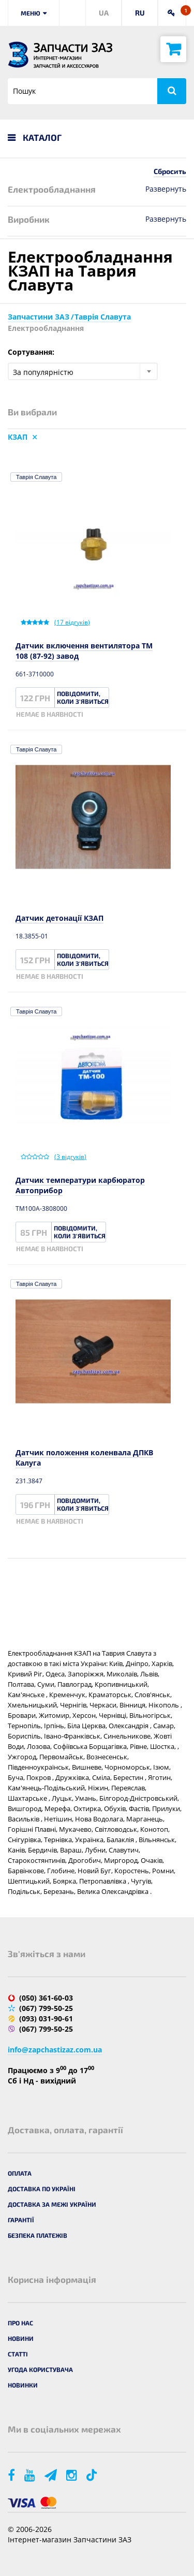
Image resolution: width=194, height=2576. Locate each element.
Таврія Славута (36, 477)
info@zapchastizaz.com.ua (55, 2049)
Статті (18, 2353)
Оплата (20, 2173)
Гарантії (21, 2219)
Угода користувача (40, 2369)
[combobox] (83, 371)
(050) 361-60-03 (46, 1998)
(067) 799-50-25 (46, 2008)
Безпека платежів (37, 2235)
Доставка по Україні (42, 2188)
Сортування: (31, 352)
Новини (21, 2338)
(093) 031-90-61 (46, 2018)
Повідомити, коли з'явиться (83, 697)
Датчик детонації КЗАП (59, 918)
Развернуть (165, 189)
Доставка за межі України (52, 2204)
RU (140, 12)
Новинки (23, 2385)
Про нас (20, 2322)
